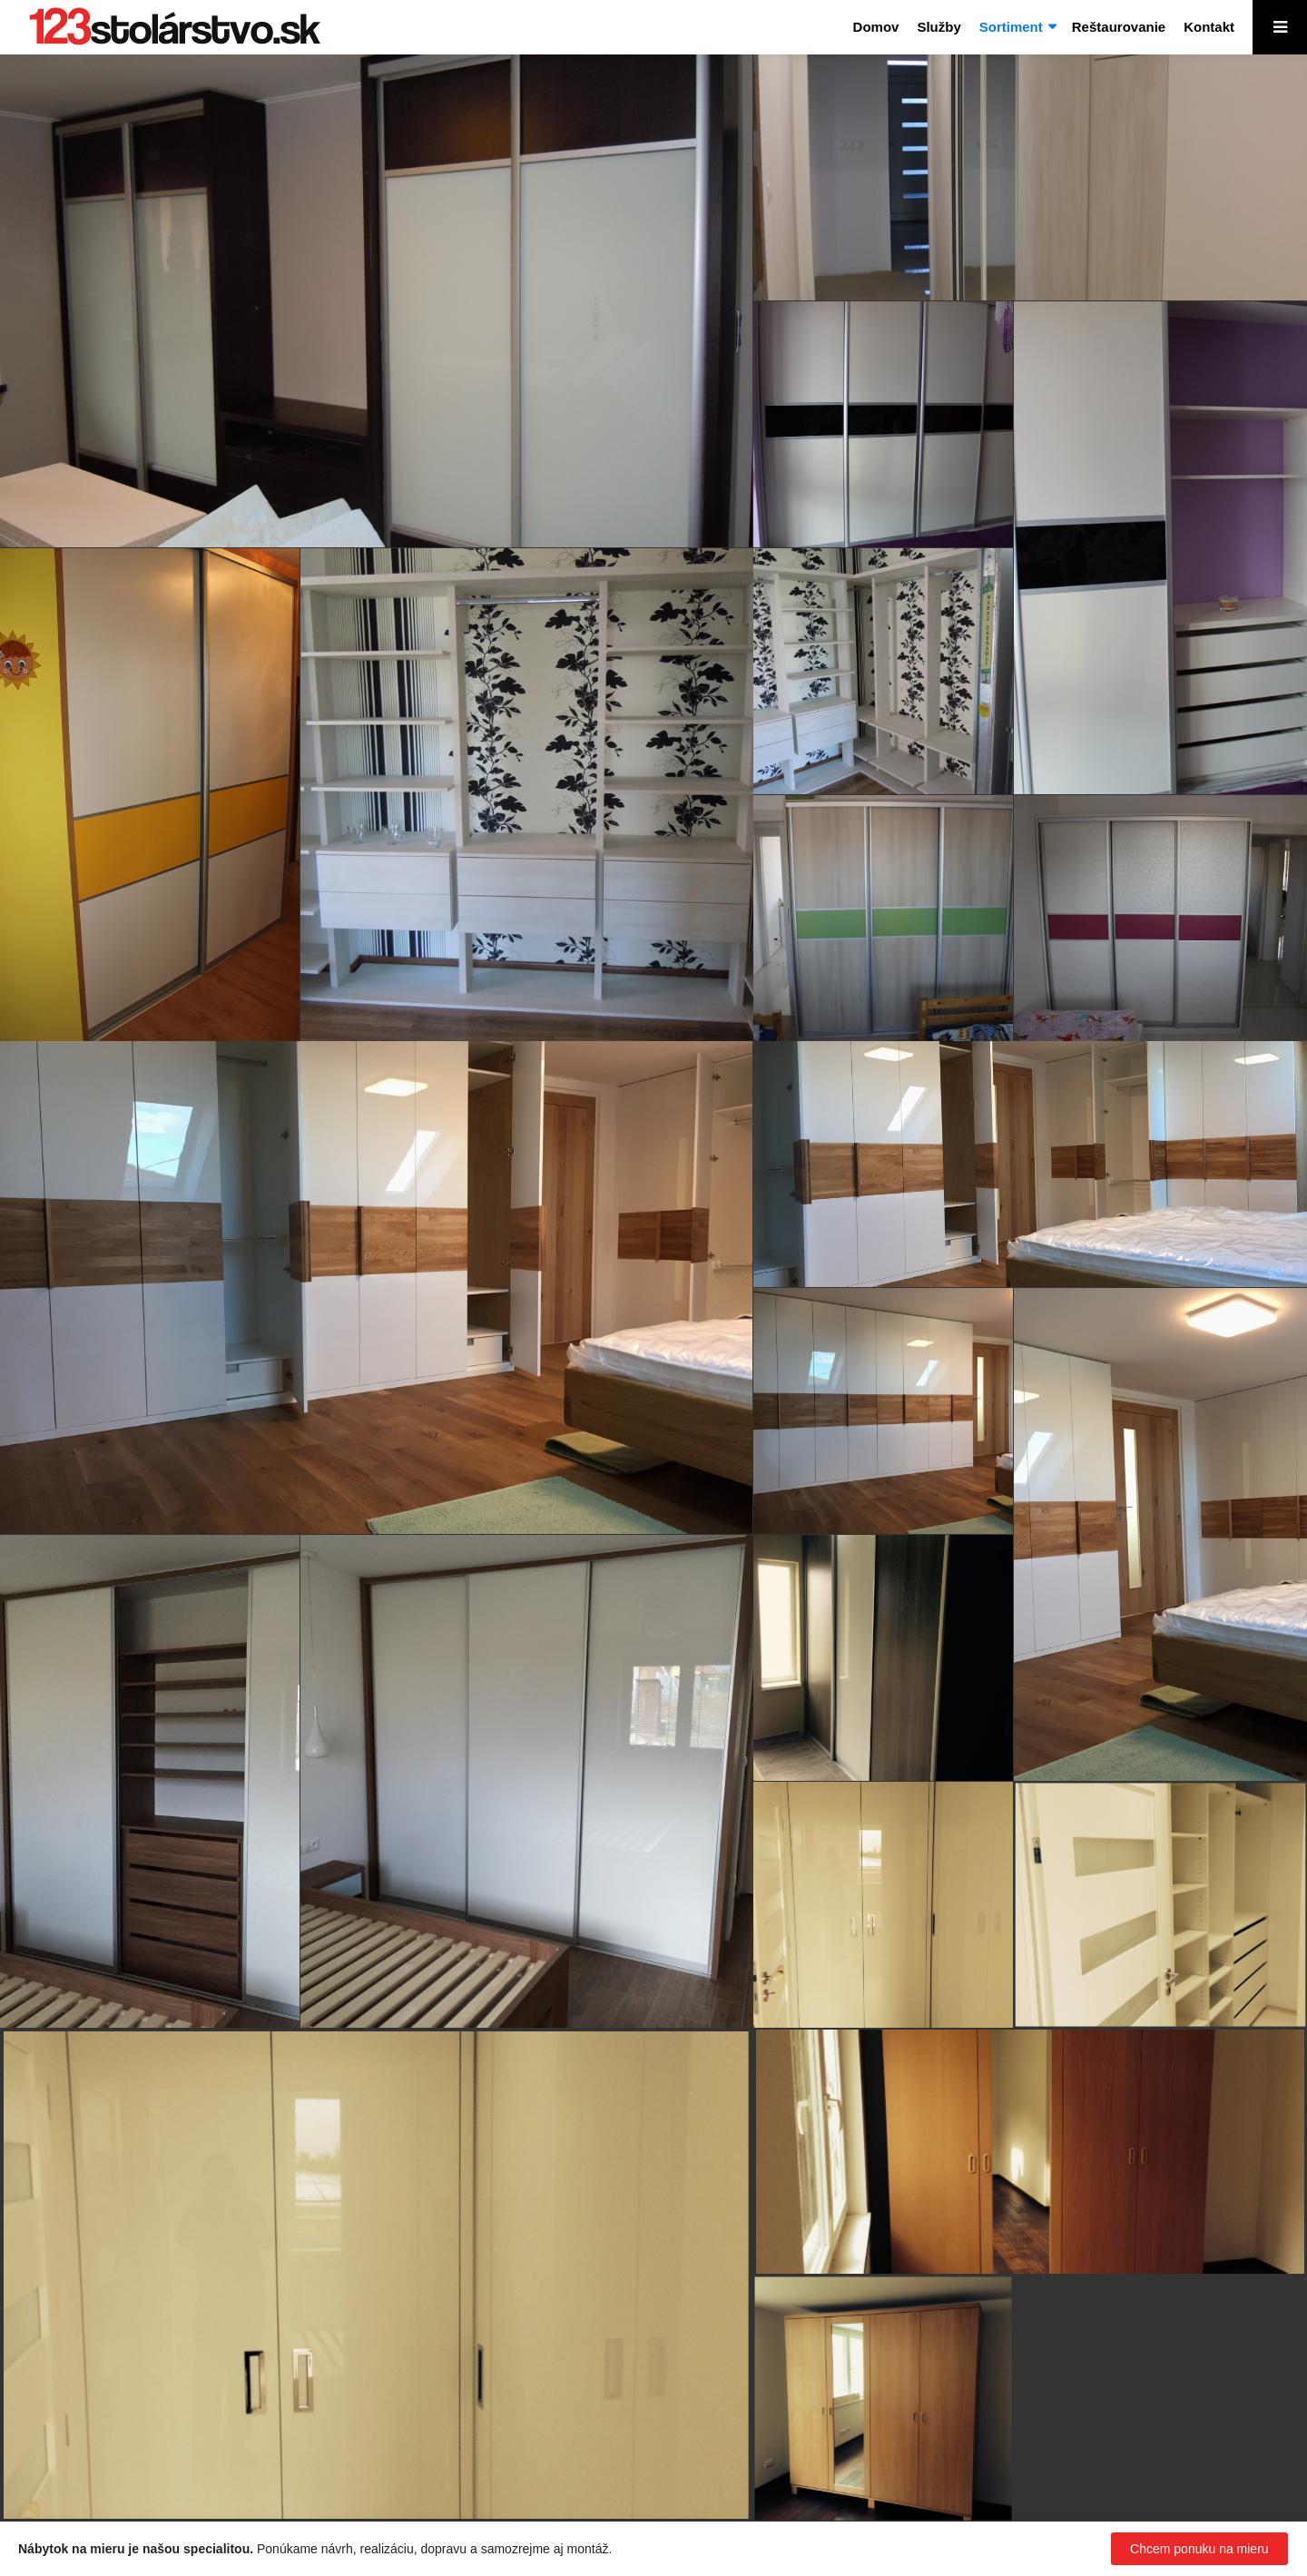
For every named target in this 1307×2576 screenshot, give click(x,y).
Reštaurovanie (1118, 26)
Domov (876, 26)
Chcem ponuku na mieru (1199, 2549)
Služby (938, 26)
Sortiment (1011, 26)
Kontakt (1209, 26)
